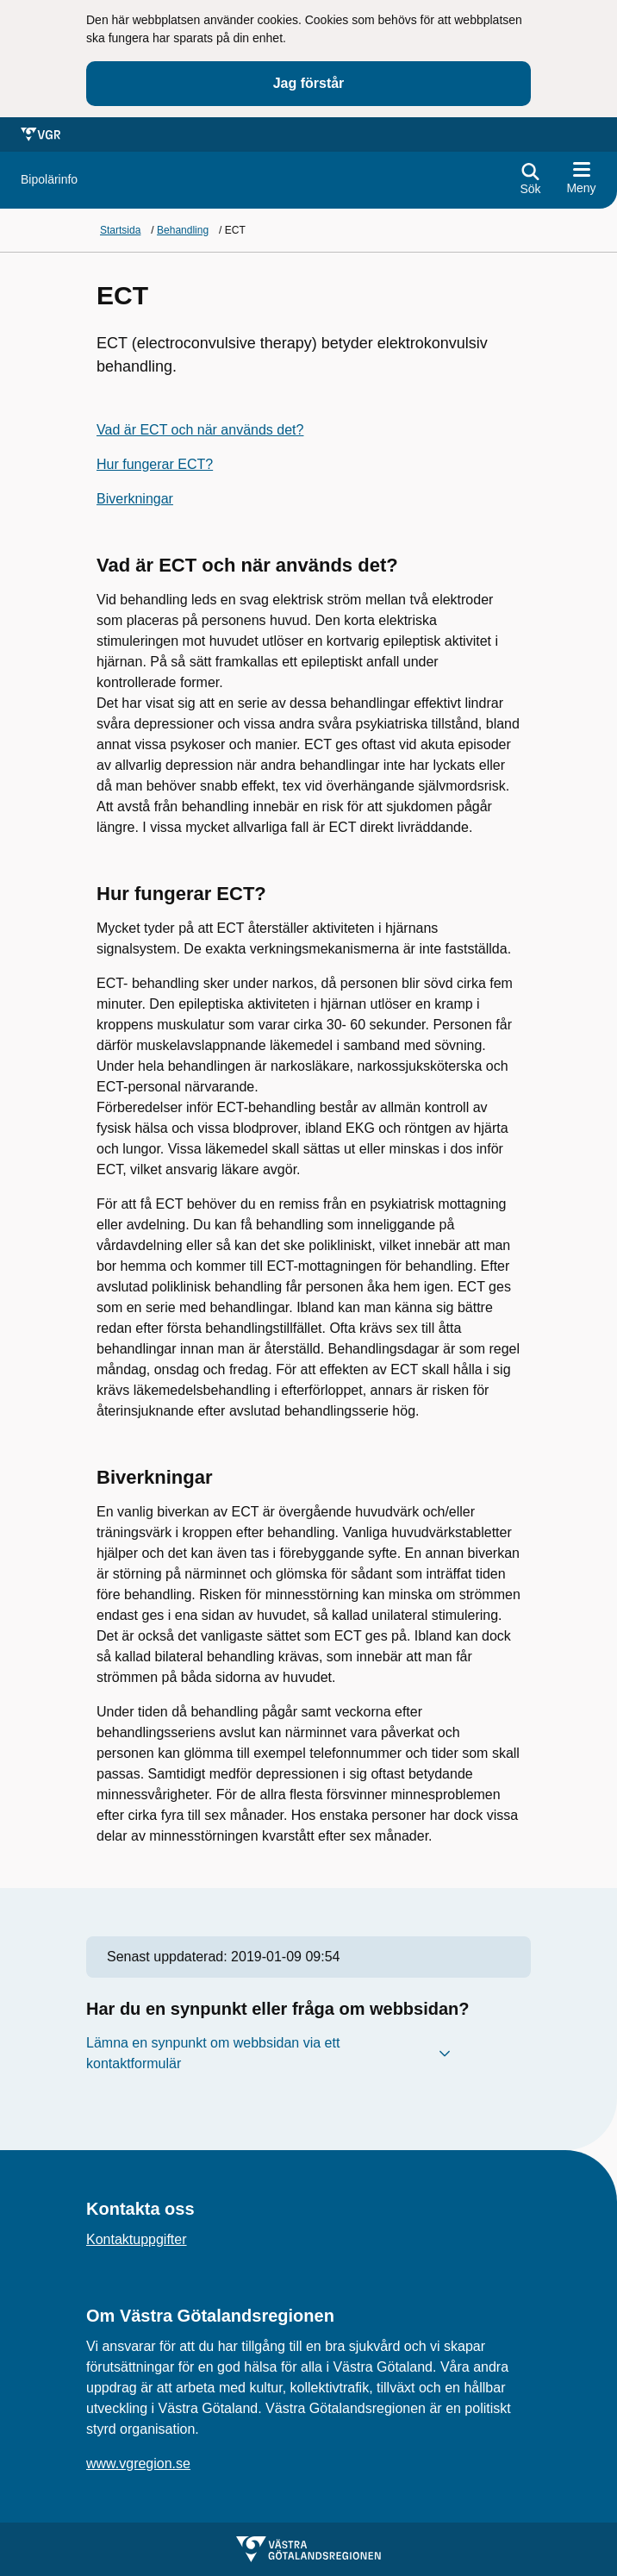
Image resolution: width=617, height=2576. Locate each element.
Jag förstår (309, 83)
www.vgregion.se (138, 2463)
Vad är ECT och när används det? (200, 429)
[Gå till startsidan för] (49, 180)
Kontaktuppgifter (136, 2239)
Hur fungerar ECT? (155, 464)
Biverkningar (135, 498)
